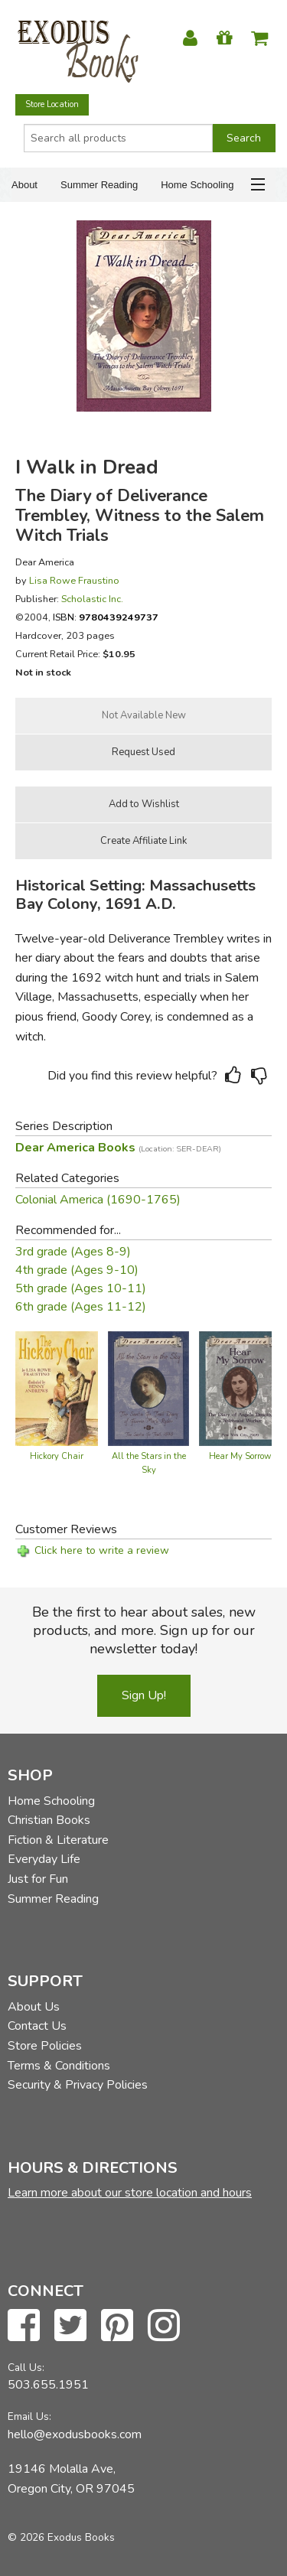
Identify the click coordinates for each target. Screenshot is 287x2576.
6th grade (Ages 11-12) (80, 1306)
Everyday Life (44, 1859)
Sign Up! (144, 1695)
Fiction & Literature (58, 1840)
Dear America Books (118, 1147)
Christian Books (49, 1820)
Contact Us (37, 2025)
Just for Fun (38, 1879)
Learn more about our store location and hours (130, 2192)
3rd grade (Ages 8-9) (73, 1251)
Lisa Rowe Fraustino (74, 580)
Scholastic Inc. (92, 598)
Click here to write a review (101, 1550)
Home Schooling (197, 185)
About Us (34, 2006)
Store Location (52, 104)
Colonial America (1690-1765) (98, 1199)
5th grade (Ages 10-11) (80, 1288)
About (24, 185)
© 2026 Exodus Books (61, 2537)
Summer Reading (99, 185)
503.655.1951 (48, 2384)
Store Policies (45, 2045)
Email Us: (29, 2416)
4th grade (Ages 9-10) (77, 1270)
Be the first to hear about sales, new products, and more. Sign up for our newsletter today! (144, 1630)
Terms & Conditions (59, 2065)
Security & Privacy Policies (78, 2084)
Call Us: (26, 2367)
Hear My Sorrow (240, 1456)
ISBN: (105, 617)
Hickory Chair (56, 1456)
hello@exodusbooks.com (75, 2434)
